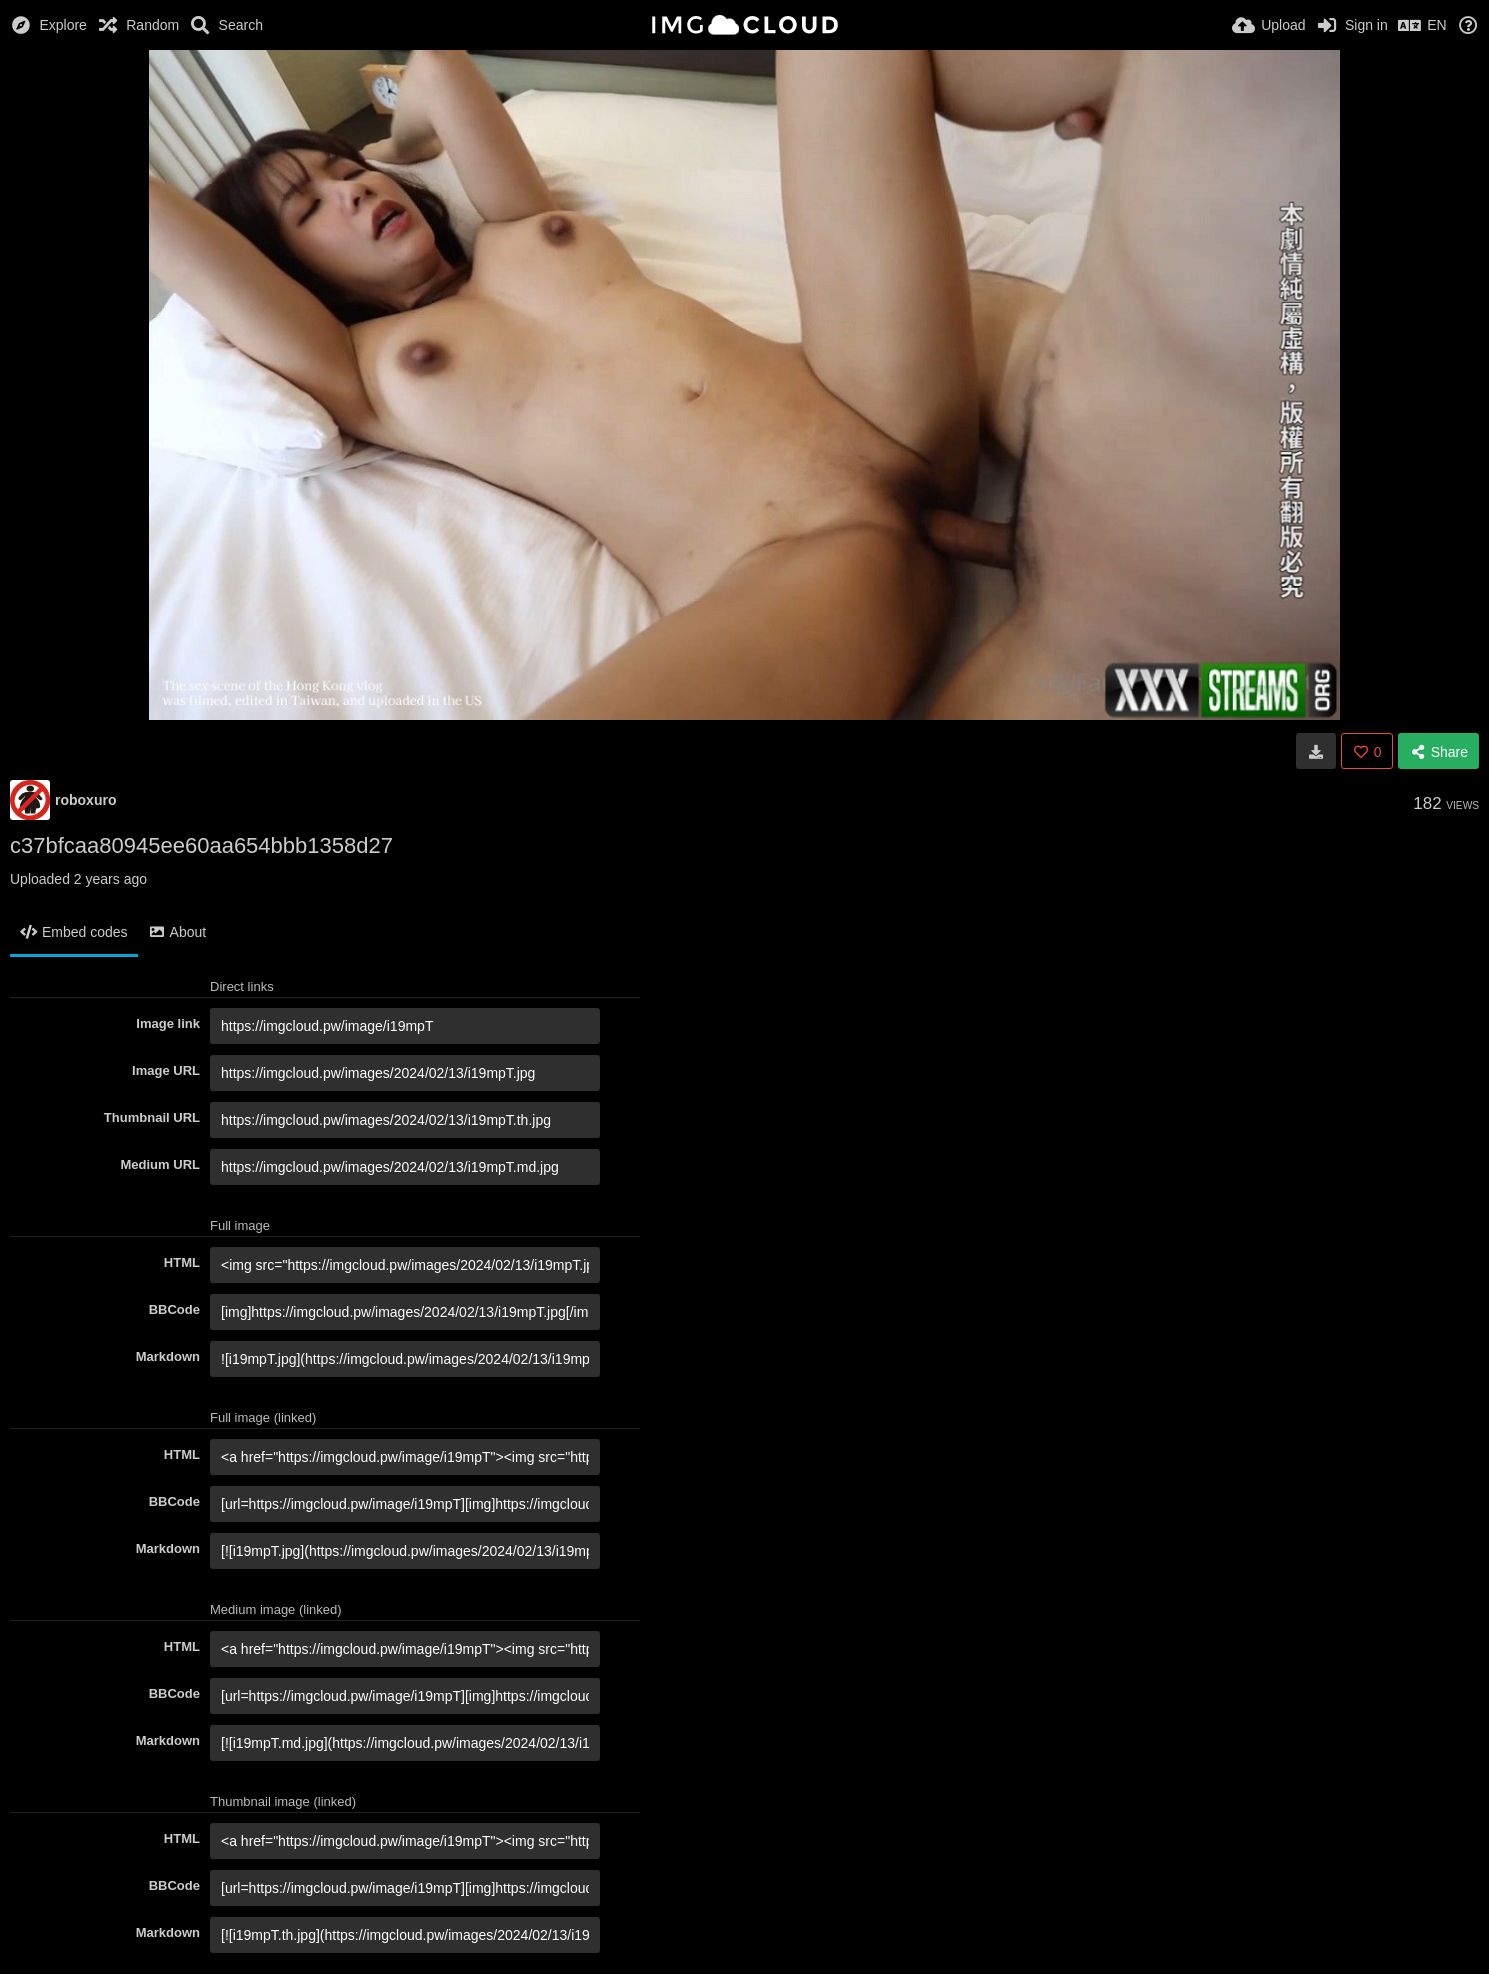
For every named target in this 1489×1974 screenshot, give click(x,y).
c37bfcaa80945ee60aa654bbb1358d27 (201, 845)
